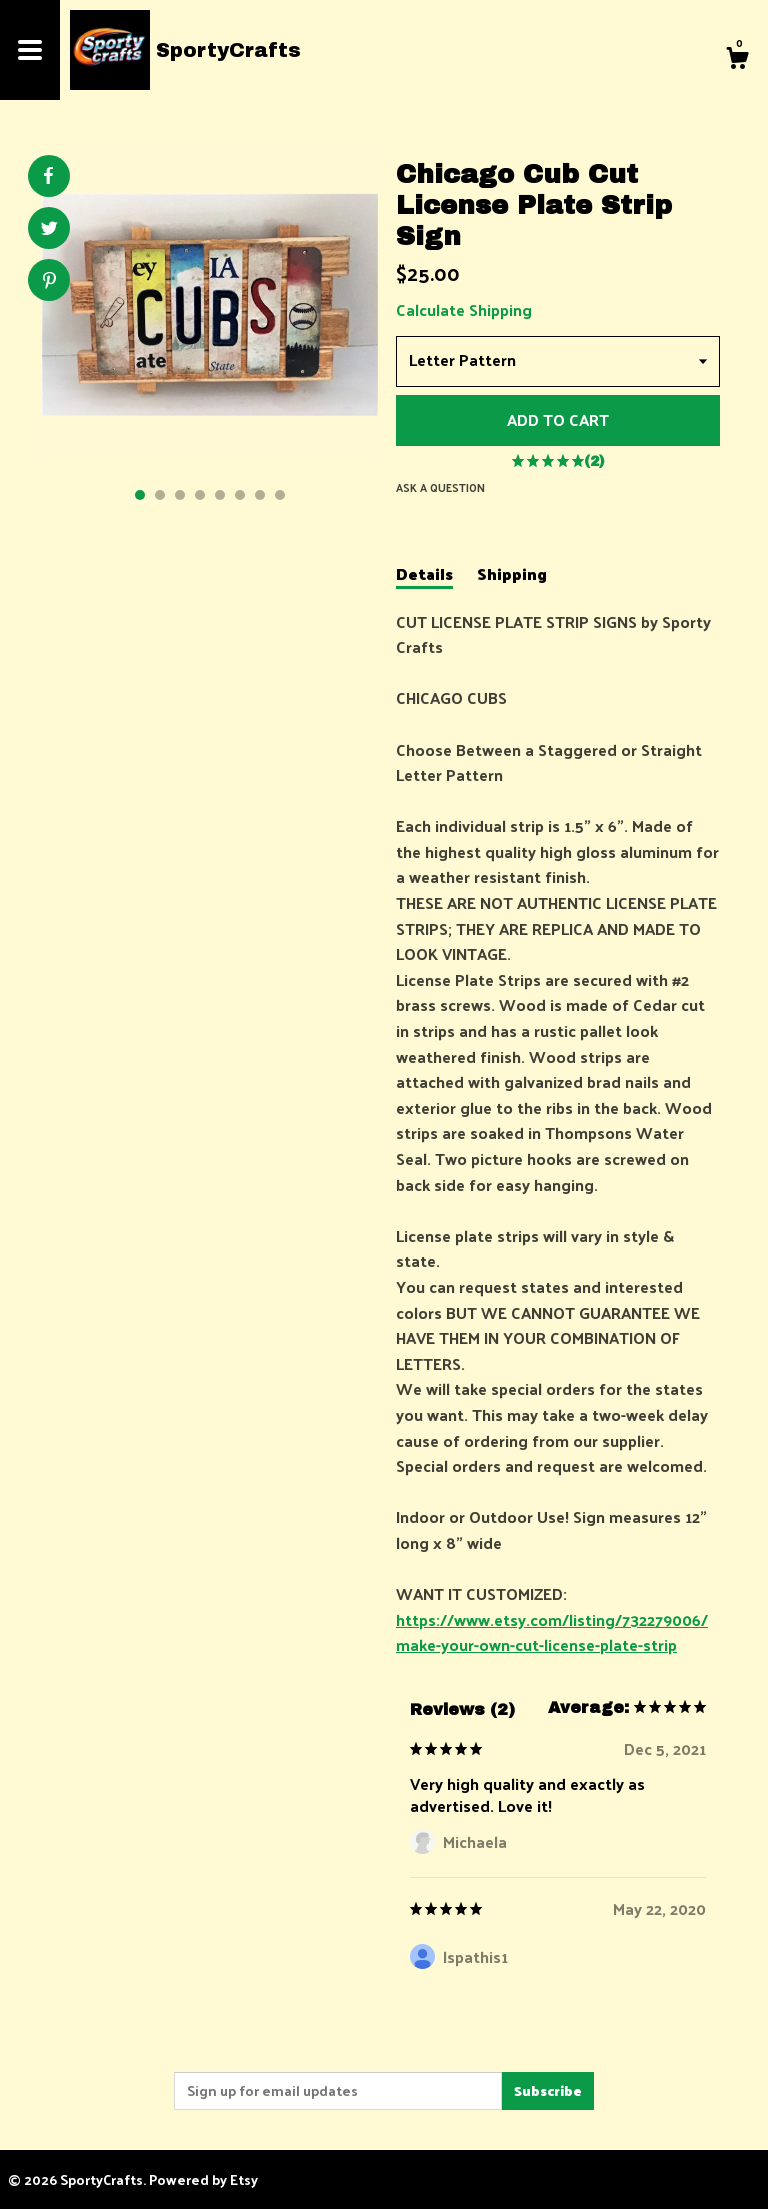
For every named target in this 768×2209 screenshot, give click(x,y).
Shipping (512, 575)
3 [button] (180, 495)
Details (424, 575)
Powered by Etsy (203, 2179)
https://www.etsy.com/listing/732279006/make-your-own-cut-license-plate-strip (552, 1632)
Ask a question (440, 487)
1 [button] (140, 495)
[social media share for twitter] (49, 230)
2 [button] (160, 495)
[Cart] (737, 60)
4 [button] (200, 495)
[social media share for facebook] (48, 176)
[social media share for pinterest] (49, 282)
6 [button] (240, 495)
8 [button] (280, 495)
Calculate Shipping (464, 309)
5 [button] (220, 495)
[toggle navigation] (30, 50)
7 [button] (260, 495)
